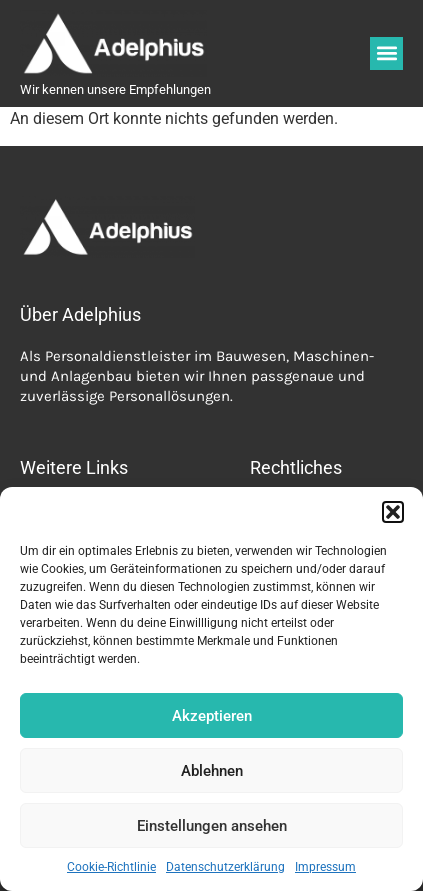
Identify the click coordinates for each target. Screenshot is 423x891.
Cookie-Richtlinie (111, 867)
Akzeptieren (212, 716)
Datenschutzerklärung (225, 867)
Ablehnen (212, 771)
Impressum (325, 867)
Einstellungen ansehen (212, 826)
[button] (393, 512)
